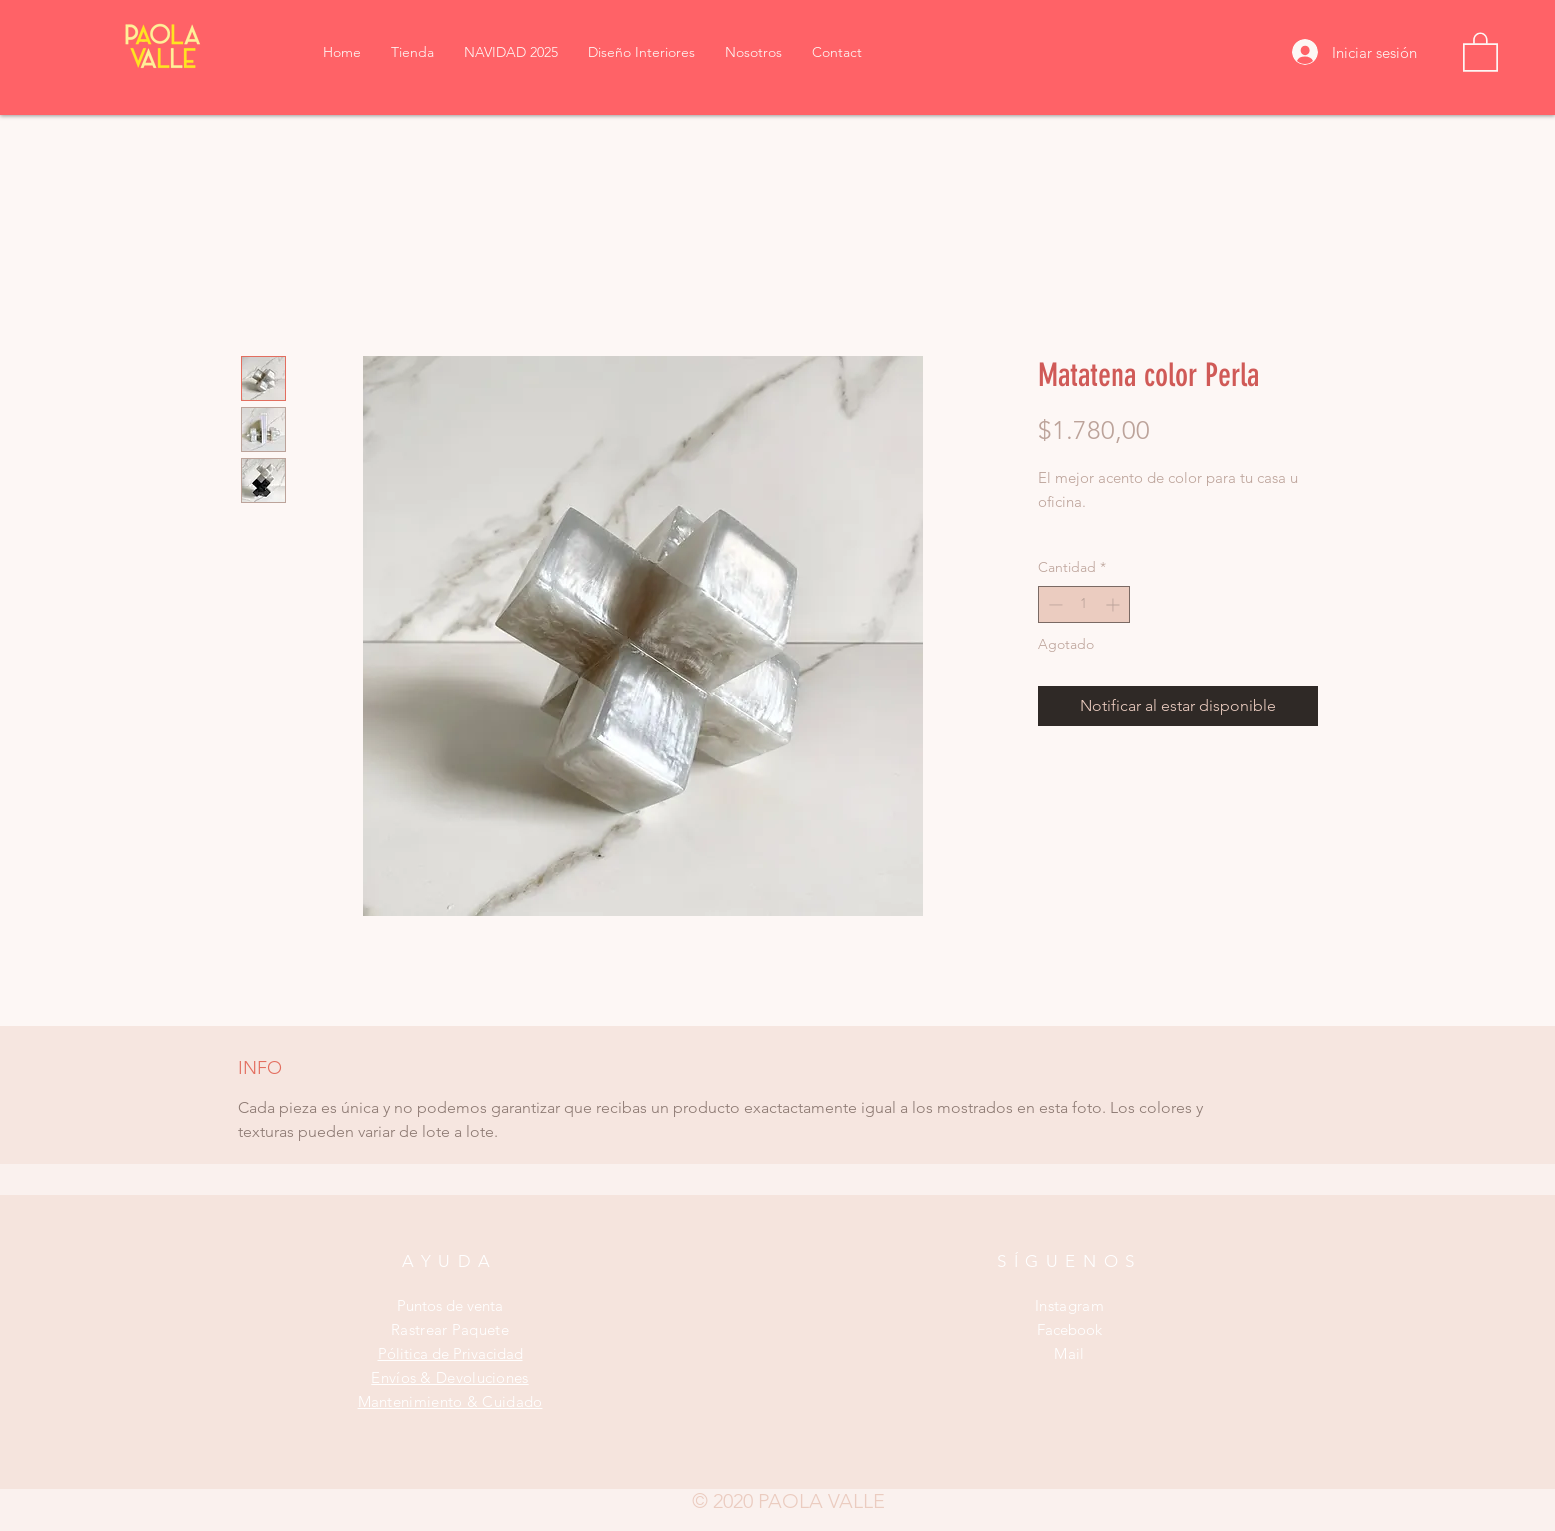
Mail (1069, 1353)
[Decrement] (1053, 604)
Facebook (1069, 1329)
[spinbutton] (1084, 604)
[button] (1480, 51)
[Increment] (1114, 604)
